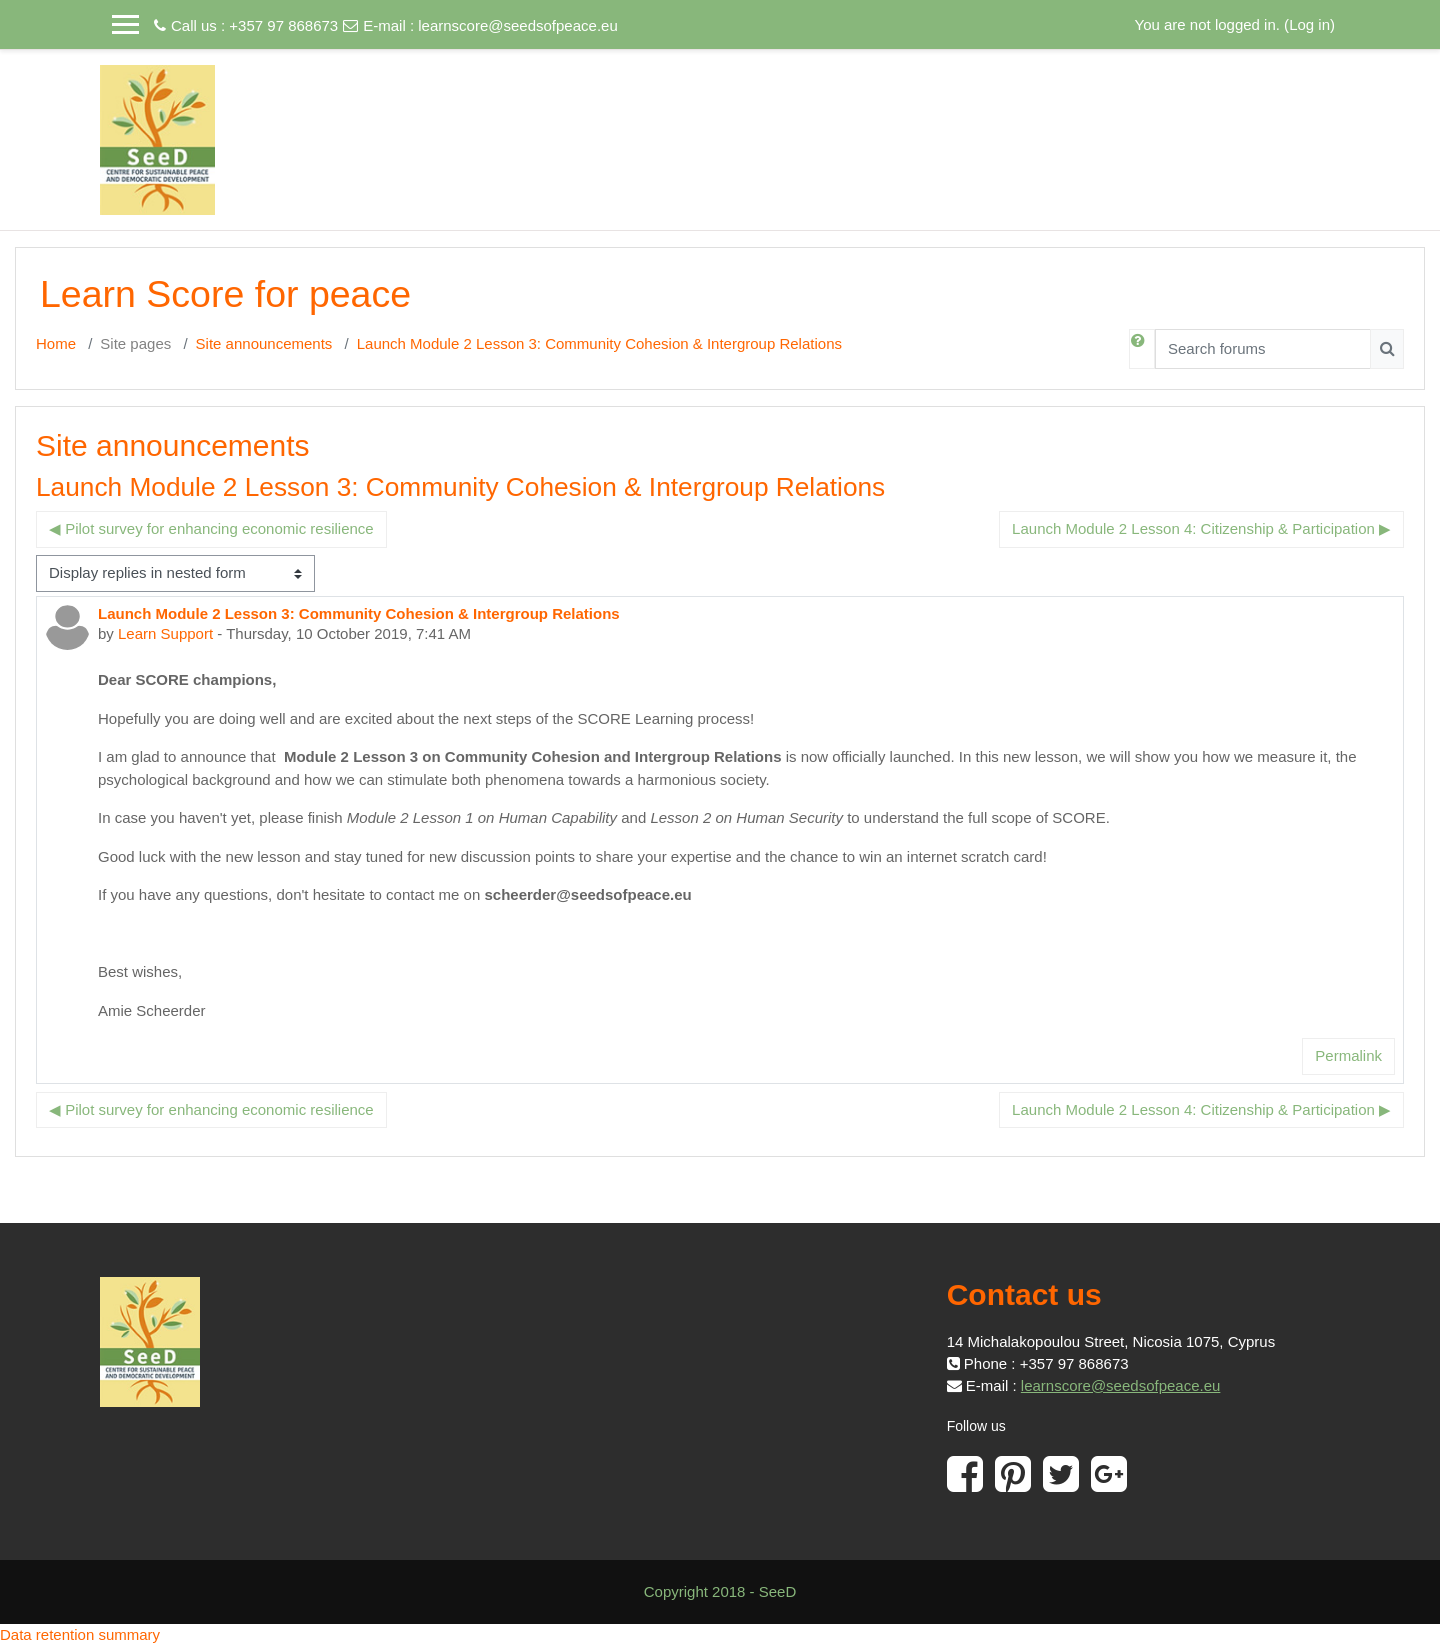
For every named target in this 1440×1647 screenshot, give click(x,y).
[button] (1142, 349)
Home (56, 343)
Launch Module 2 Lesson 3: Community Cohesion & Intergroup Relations (599, 343)
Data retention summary (80, 1634)
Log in (1309, 24)
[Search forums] (1263, 349)
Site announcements (264, 343)
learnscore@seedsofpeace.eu (518, 25)
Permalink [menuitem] (1348, 1055)
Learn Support (165, 633)
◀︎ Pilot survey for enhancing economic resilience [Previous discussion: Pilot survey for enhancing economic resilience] (211, 528)
